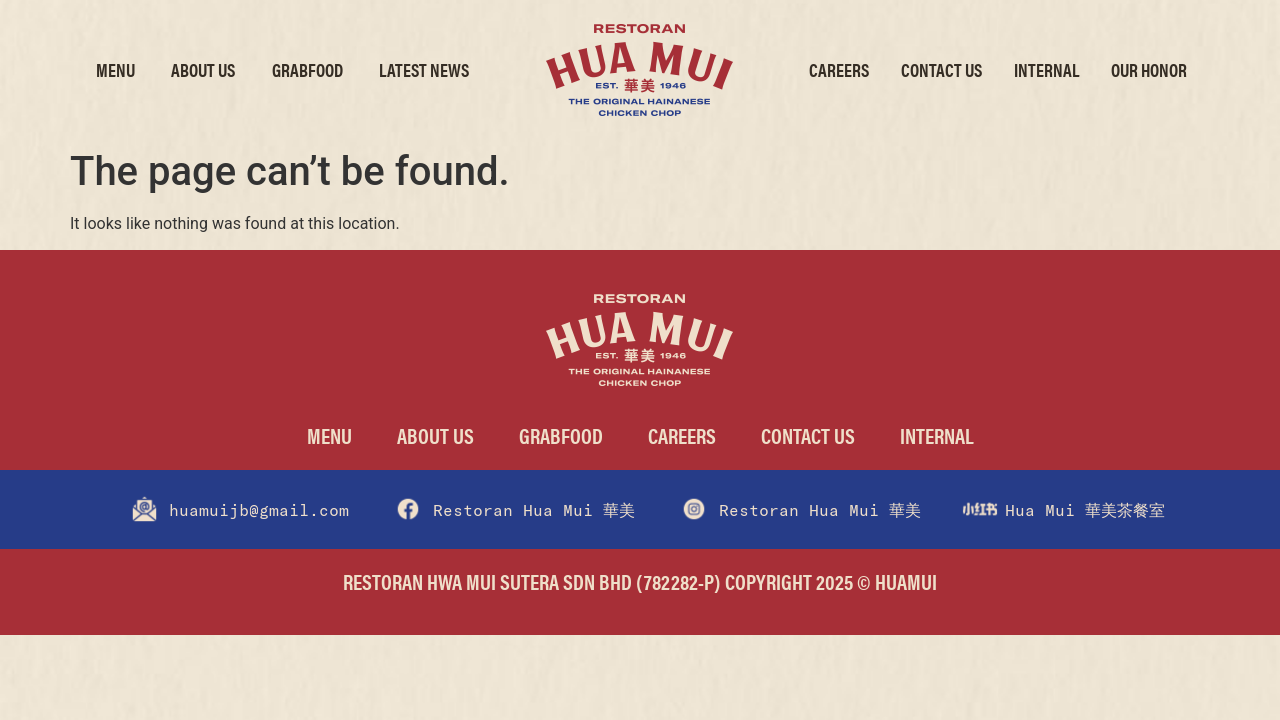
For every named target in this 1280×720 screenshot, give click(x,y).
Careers (839, 69)
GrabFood (307, 69)
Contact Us (941, 69)
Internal (1046, 69)
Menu (115, 69)
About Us (203, 69)
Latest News (424, 69)
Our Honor (1149, 69)
